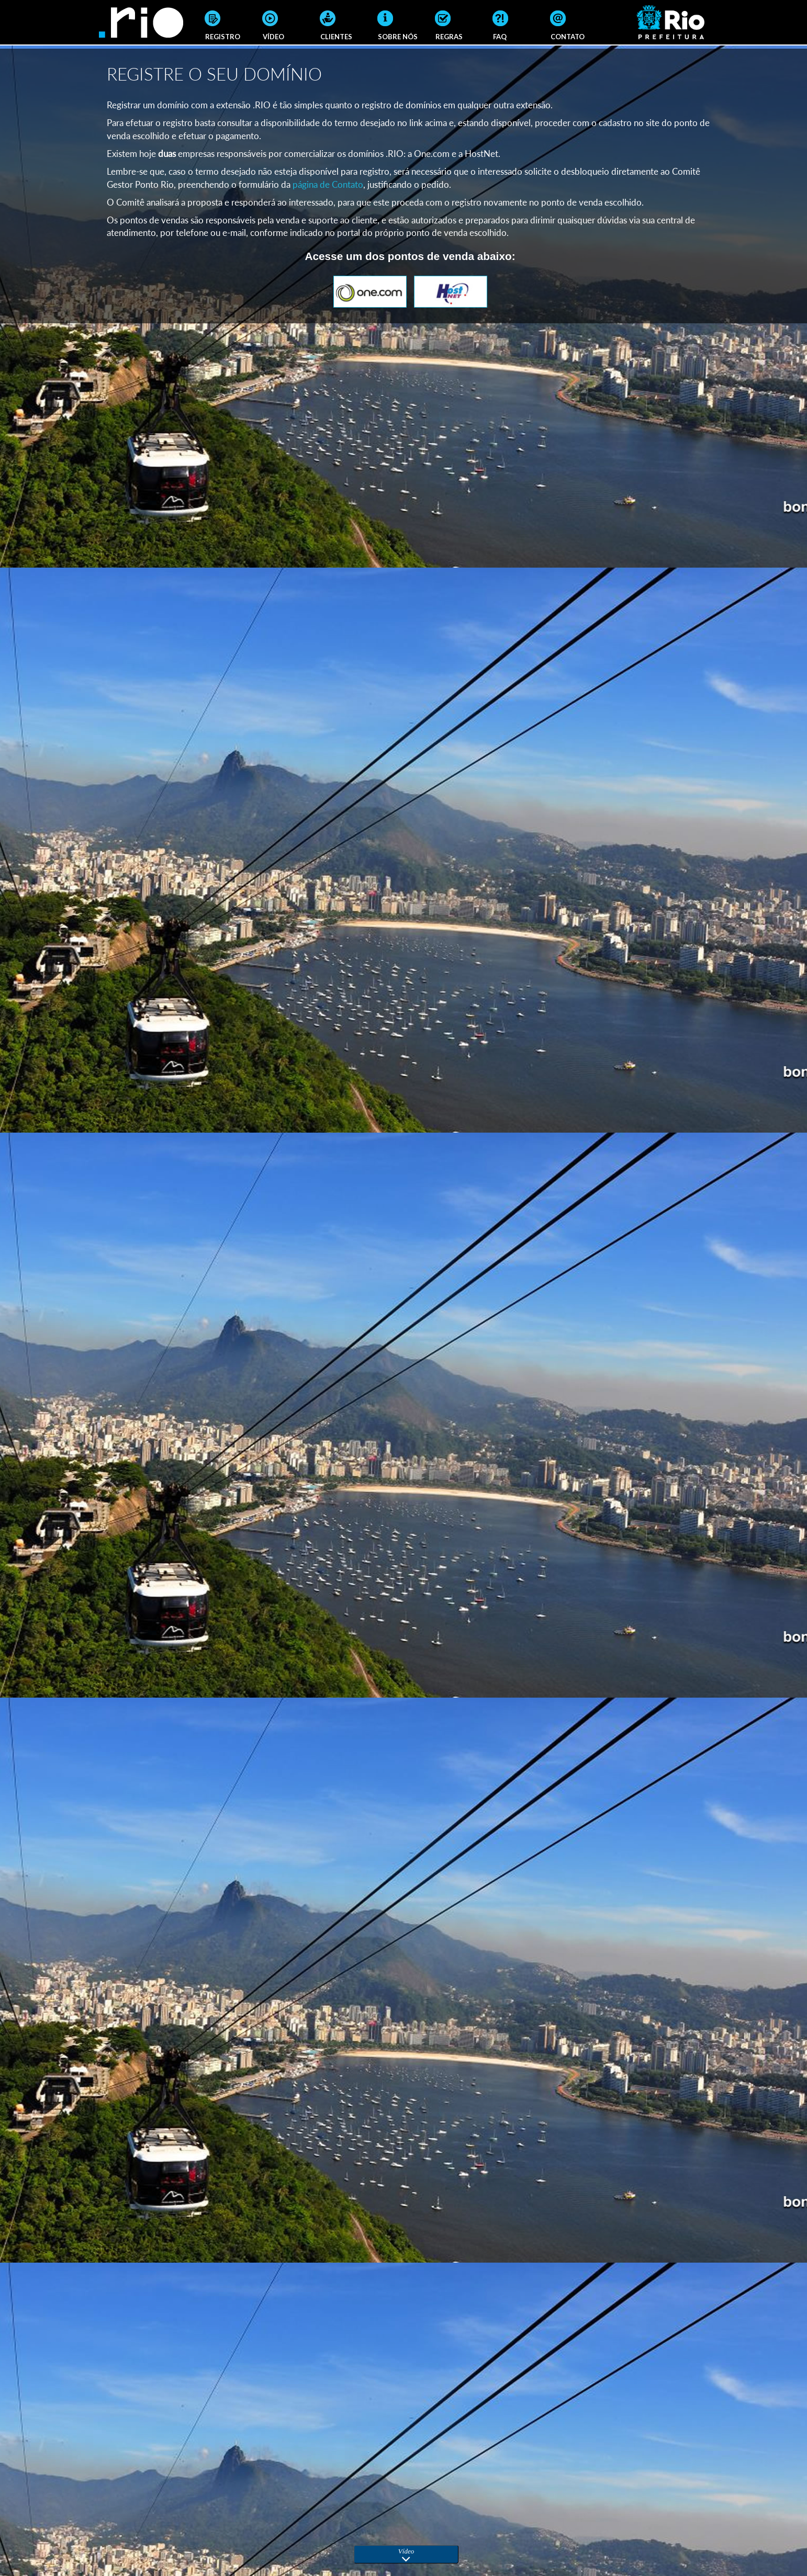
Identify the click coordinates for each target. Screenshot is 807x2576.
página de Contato (328, 184)
